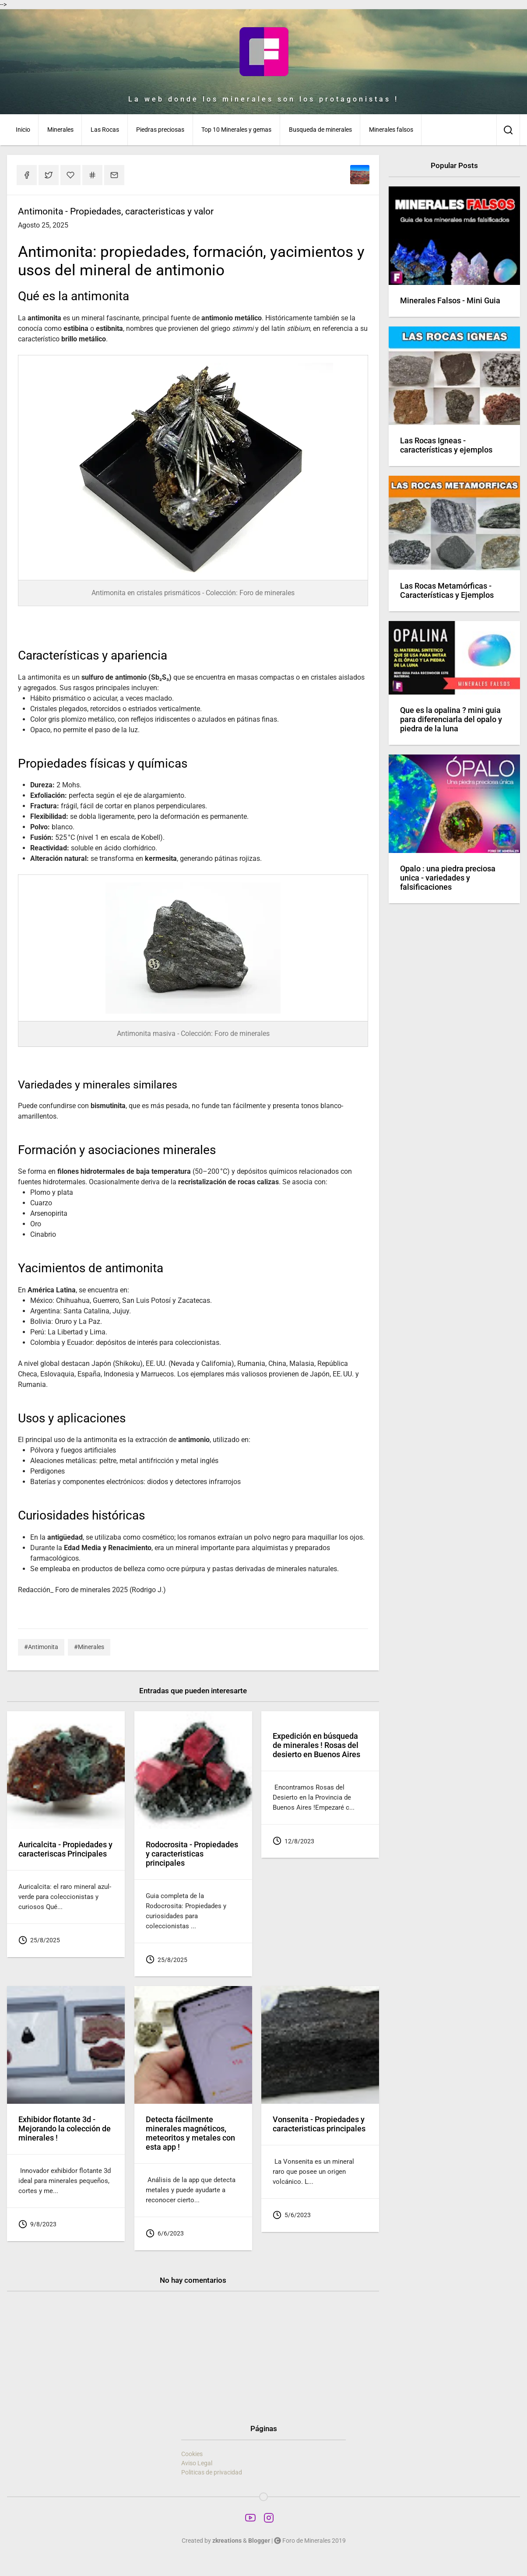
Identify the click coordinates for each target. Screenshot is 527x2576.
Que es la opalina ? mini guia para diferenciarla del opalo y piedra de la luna (451, 719)
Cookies (192, 2453)
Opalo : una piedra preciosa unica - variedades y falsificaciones (447, 877)
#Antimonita (41, 1646)
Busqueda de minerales (320, 129)
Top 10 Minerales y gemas (236, 129)
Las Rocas (105, 129)
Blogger (259, 2540)
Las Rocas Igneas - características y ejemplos (446, 445)
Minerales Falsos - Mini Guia (450, 300)
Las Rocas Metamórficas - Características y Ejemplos (447, 591)
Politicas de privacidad (211, 2472)
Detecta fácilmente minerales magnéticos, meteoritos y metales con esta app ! (190, 2133)
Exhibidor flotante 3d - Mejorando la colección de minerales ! (64, 2128)
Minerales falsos (391, 129)
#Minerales (89, 1646)
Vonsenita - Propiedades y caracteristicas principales (319, 2124)
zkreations (227, 2540)
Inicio (23, 129)
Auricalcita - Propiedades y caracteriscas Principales (65, 1849)
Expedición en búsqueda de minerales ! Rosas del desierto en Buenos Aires (316, 1745)
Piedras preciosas (160, 129)
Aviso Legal (196, 2463)
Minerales (60, 129)
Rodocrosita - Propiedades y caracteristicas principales (192, 1853)
